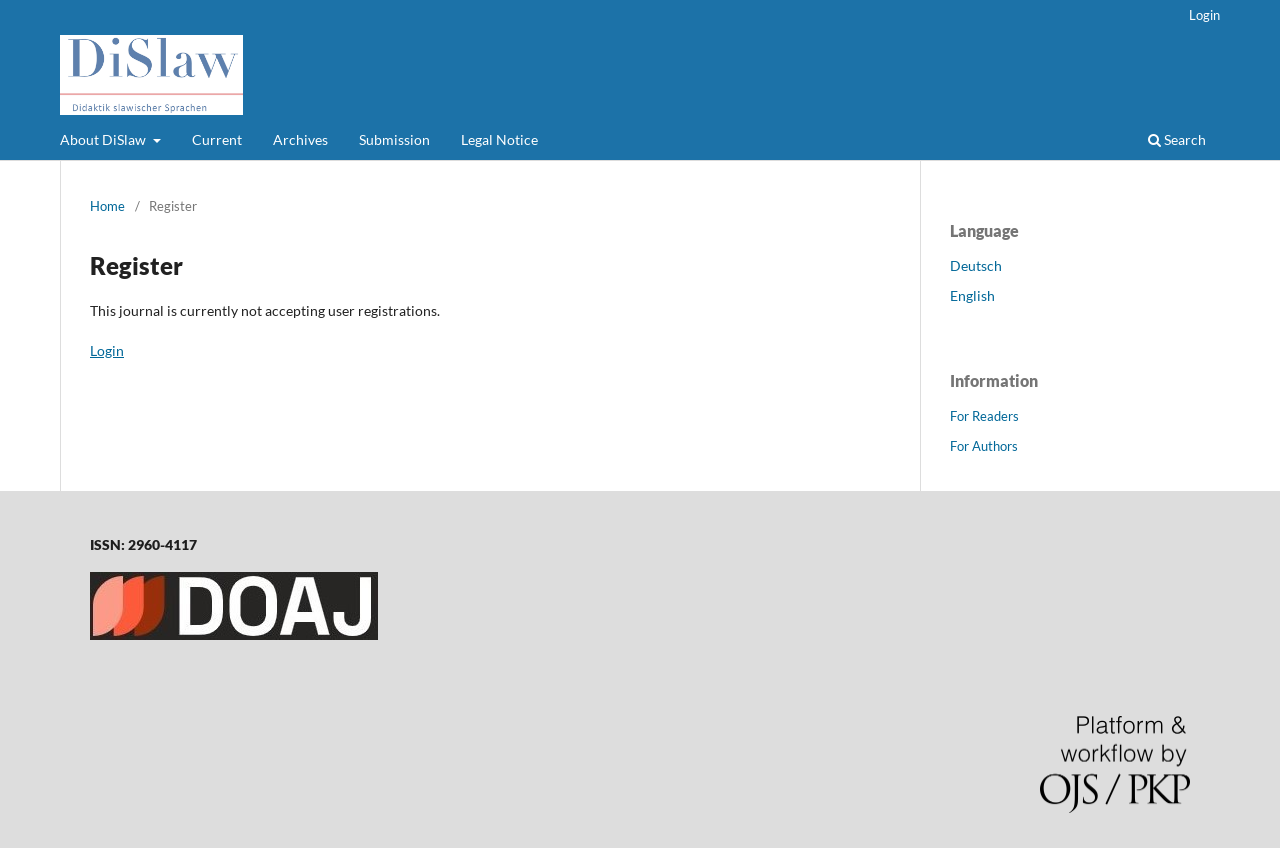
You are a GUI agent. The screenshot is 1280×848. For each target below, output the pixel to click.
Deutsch (976, 265)
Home (107, 206)
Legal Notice (499, 139)
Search (1177, 139)
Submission (394, 139)
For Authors (984, 446)
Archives (300, 139)
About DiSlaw (104, 139)
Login (1204, 15)
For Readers (984, 416)
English (972, 295)
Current (217, 139)
